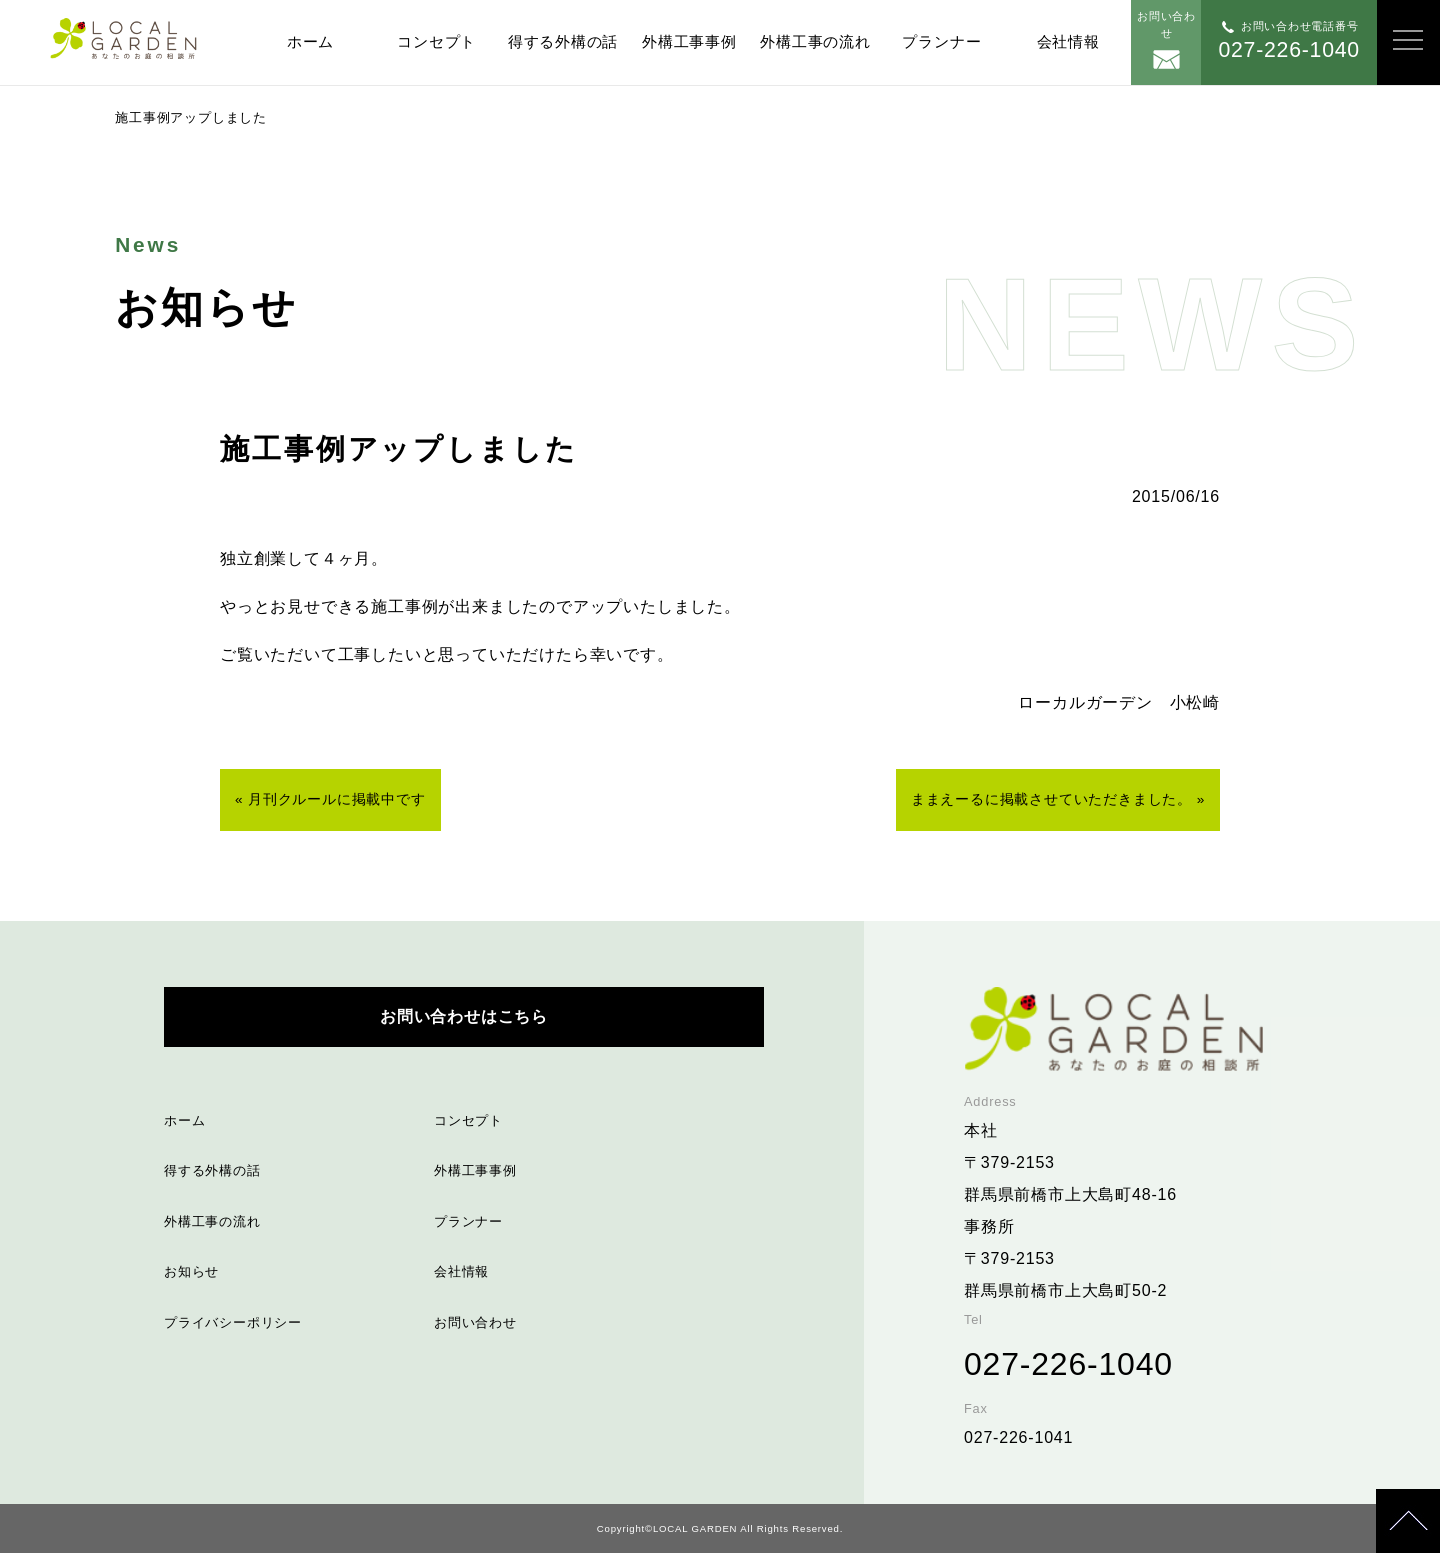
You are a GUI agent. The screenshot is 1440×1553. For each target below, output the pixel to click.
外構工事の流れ (815, 41)
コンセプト (436, 41)
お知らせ (191, 1271)
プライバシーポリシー (233, 1322)
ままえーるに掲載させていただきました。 (1051, 799)
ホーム (310, 41)
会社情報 (1068, 41)
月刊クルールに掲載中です (337, 799)
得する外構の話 (563, 41)
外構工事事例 (689, 41)
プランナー (941, 41)
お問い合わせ (475, 1322)
